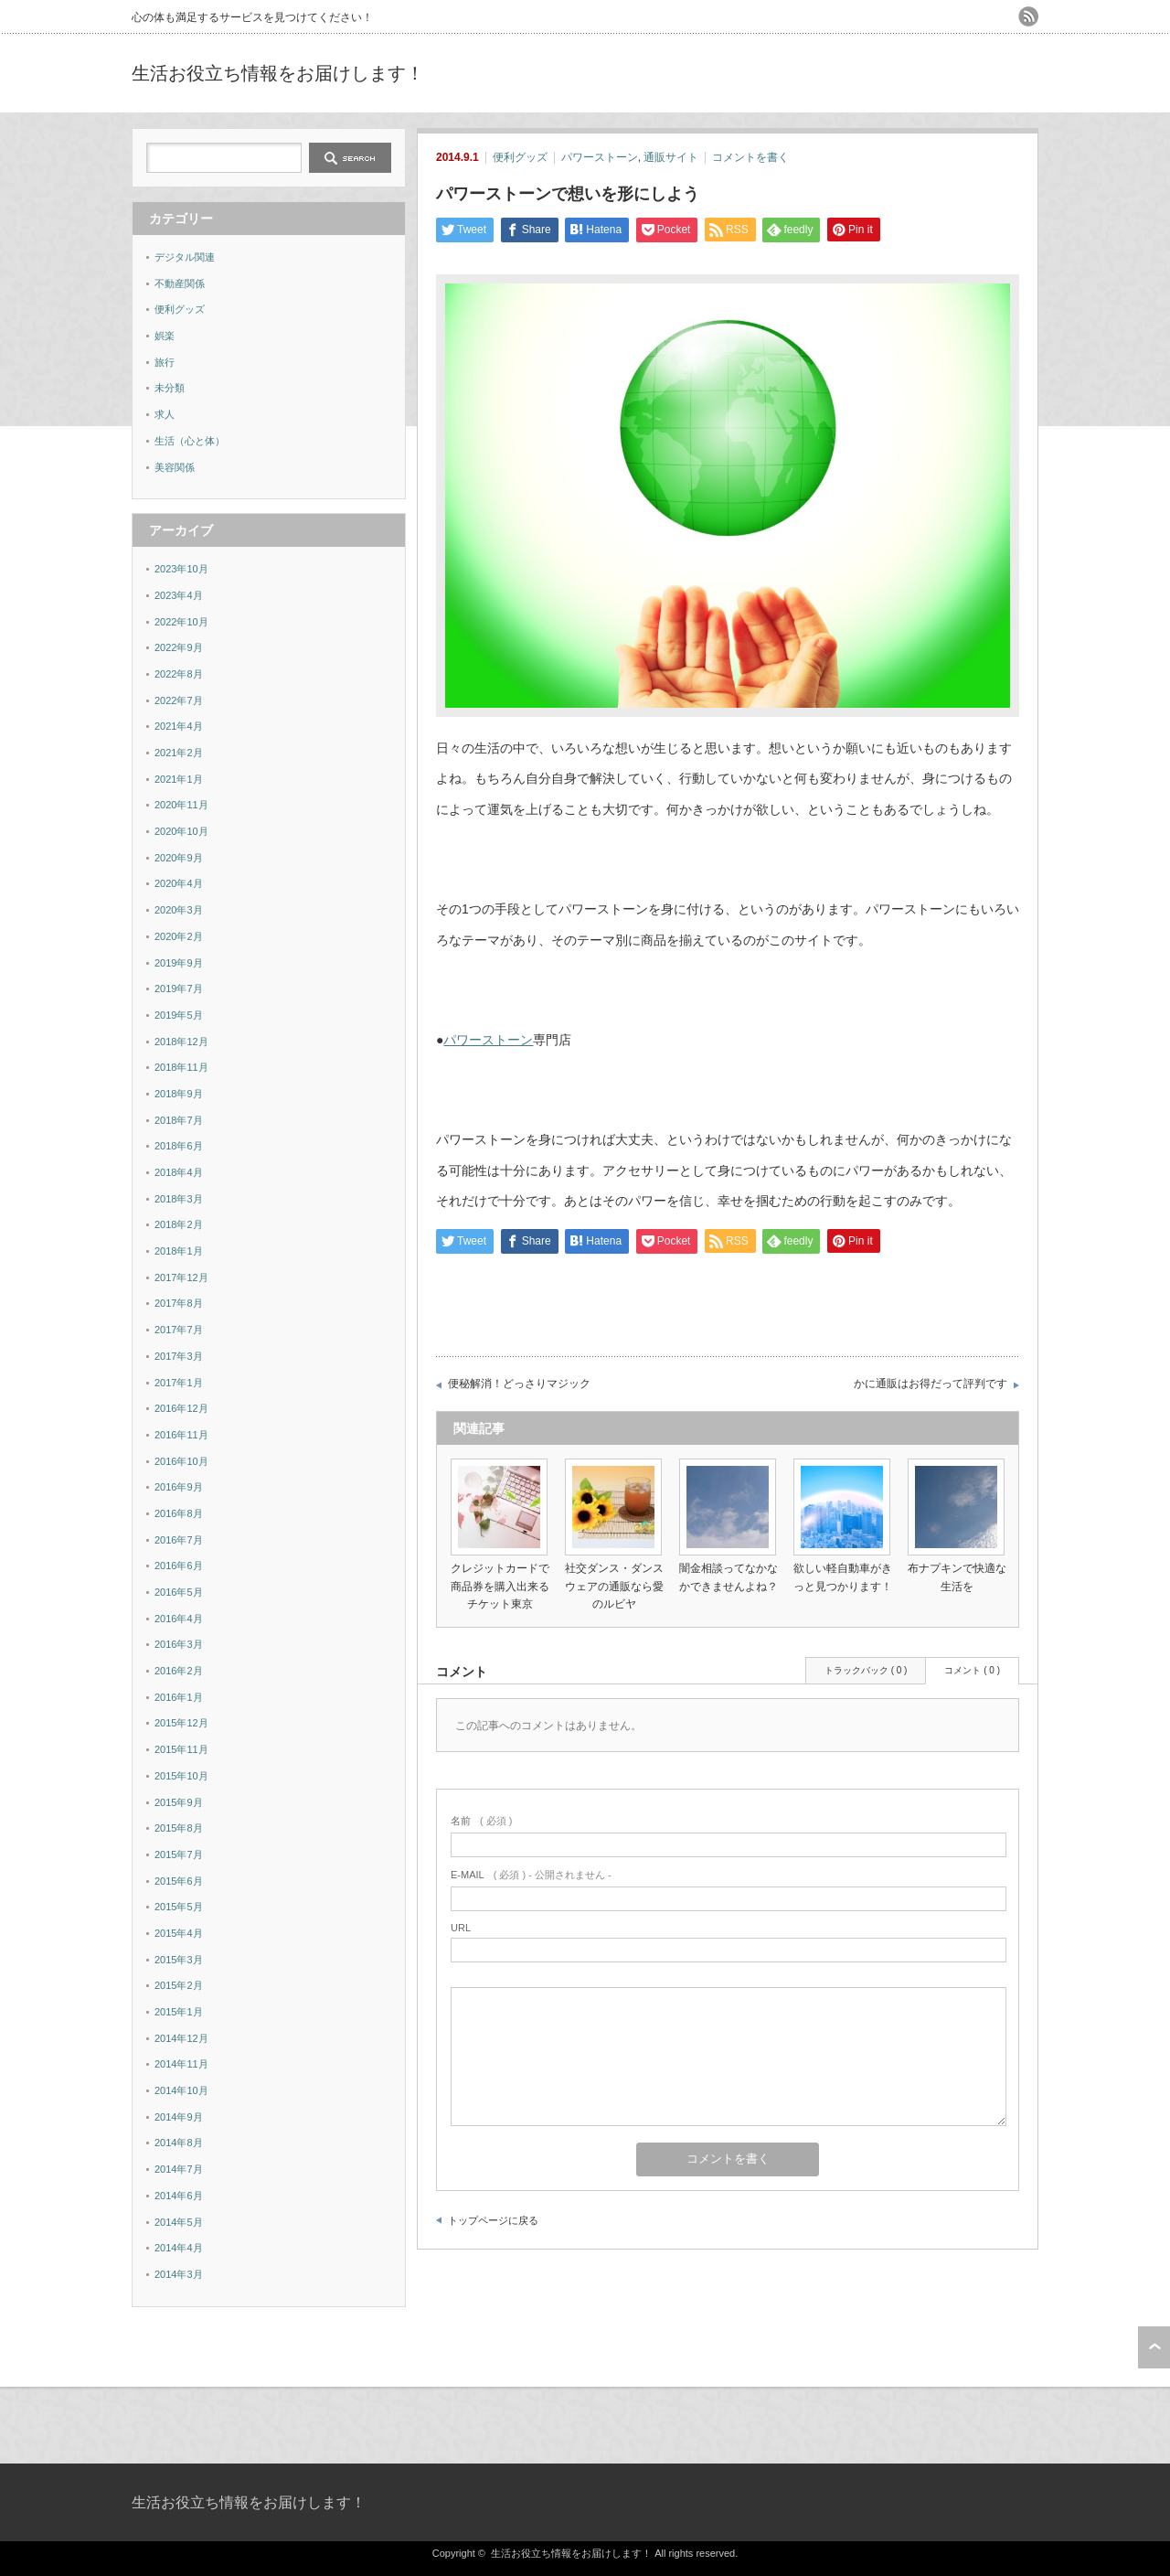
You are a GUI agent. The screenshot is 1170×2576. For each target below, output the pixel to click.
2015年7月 (178, 1854)
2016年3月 (178, 1644)
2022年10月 (181, 621)
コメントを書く (750, 157)
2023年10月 (181, 568)
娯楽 (164, 335)
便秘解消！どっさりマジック (519, 1383)
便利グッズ (520, 157)
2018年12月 (181, 1041)
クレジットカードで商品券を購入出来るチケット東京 (500, 1585)
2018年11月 (181, 1067)
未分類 (169, 387)
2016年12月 (181, 1408)
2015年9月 (178, 1802)
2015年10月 (181, 1775)
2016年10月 (181, 1461)
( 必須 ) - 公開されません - (531, 1874)
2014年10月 (181, 2090)
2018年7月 (178, 1120)
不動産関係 (179, 283)
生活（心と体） (189, 440)
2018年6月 (178, 1145)
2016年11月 (181, 1434)
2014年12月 (181, 2038)
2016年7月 (178, 1539)
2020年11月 (181, 804)
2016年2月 (178, 1670)
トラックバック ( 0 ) (866, 1670)
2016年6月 (178, 1565)
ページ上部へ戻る (1154, 2347)
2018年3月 (178, 1198)
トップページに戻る (493, 2220)
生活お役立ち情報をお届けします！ (278, 73)
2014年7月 (178, 2169)
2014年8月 (178, 2142)
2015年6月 (178, 1881)
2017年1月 (178, 1382)
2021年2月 (178, 752)
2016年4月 (178, 1618)
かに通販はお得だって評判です (930, 1383)
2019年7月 (178, 988)
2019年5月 (178, 1015)
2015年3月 (178, 1959)
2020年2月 (178, 936)
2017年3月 (178, 1356)
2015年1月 (178, 2011)
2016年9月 (178, 1486)
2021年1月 (178, 779)
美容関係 (174, 467)
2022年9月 (178, 647)
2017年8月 (178, 1303)
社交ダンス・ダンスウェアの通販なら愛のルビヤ (614, 1585)
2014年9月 (178, 2116)
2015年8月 (178, 1827)
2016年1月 (178, 1697)
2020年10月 (181, 831)
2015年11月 (181, 1749)
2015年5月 (178, 1906)
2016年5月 (178, 1592)
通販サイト (671, 157)
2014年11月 (181, 2063)
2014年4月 (178, 2247)
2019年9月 (178, 962)
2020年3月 (178, 909)
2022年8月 (178, 673)
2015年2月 (178, 1985)
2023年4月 (178, 595)
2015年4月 (178, 1933)
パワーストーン (599, 157)
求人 (164, 414)
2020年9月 (178, 857)
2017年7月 (178, 1329)
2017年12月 (181, 1277)
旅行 (164, 362)
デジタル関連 (184, 256)
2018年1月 (178, 1250)
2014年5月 (178, 2222)
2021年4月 (178, 726)
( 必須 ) (481, 1820)
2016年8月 (178, 1513)
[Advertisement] (824, 73)
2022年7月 (178, 700)
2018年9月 (178, 1093)
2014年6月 (178, 2195)
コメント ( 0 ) (972, 1670)
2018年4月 (178, 1172)
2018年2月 (178, 1224)
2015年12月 (181, 1722)
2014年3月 (178, 2274)
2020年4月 (178, 883)
